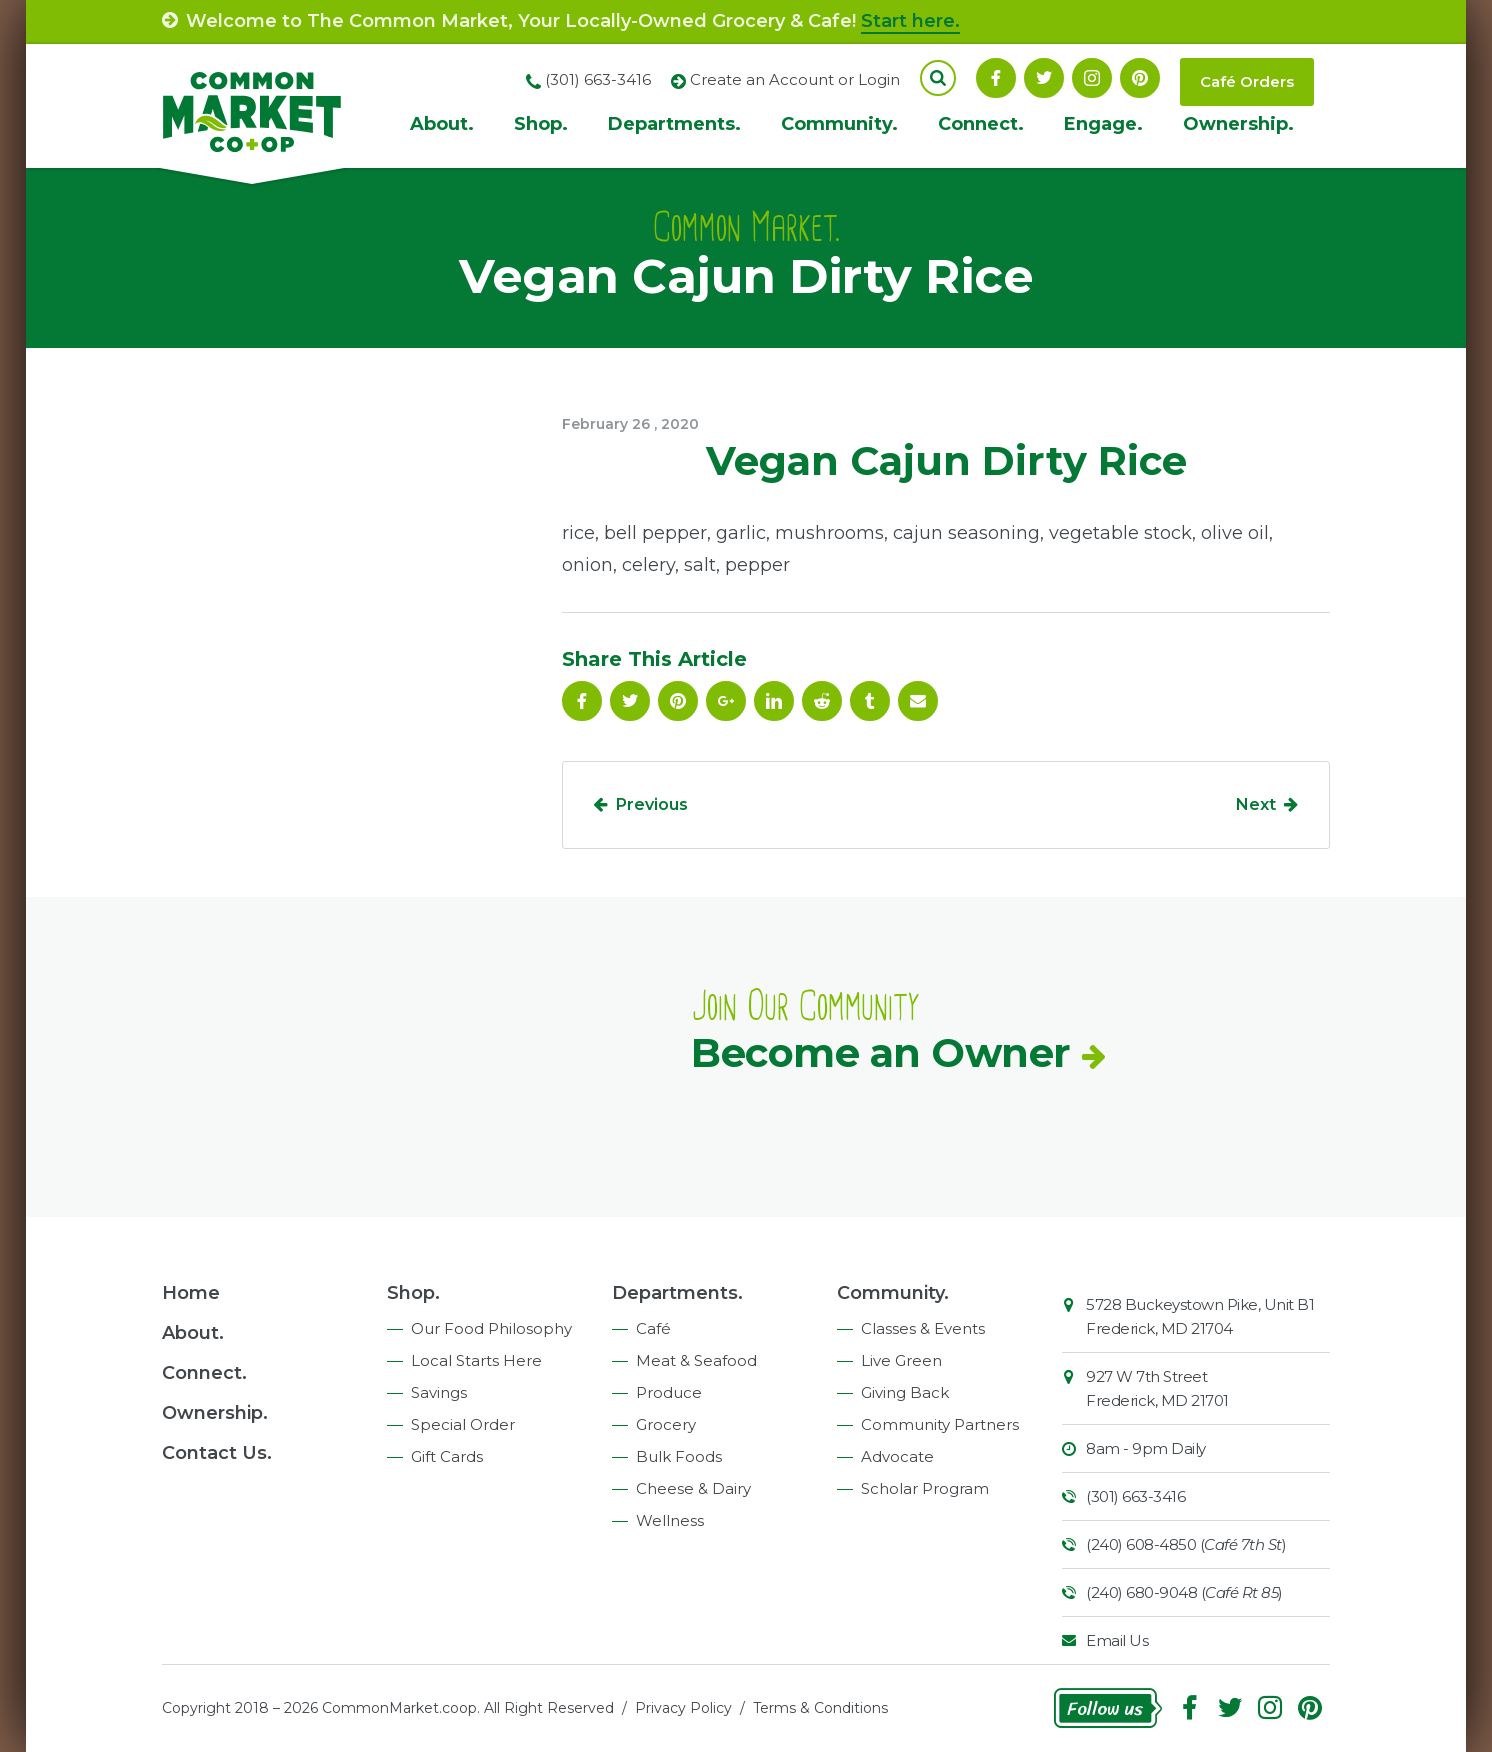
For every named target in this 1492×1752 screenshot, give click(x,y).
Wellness (670, 1520)
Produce (669, 1392)
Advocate (897, 1456)
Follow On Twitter (1044, 78)
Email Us (1117, 1640)
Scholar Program (925, 1488)
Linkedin (774, 701)
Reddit (822, 701)
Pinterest (1140, 78)
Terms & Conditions (820, 1708)
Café (653, 1328)
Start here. (910, 21)
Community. (839, 124)
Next (1256, 804)
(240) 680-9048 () (1184, 1592)
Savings (439, 1392)
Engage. (1103, 124)
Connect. (981, 124)
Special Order (463, 1424)
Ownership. (1238, 124)
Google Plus (726, 701)
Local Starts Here (476, 1360)
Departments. (674, 124)
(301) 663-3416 (1135, 1496)
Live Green (901, 1360)
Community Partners (940, 1424)
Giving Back (905, 1392)
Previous (652, 804)
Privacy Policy (683, 1708)
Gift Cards (447, 1456)
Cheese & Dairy (693, 1488)
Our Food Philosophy (491, 1328)
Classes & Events (923, 1328)
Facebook (996, 78)
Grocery (666, 1424)
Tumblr (870, 701)
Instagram (1092, 78)
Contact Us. (217, 1453)
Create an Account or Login (795, 79)
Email (918, 701)
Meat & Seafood (696, 1360)
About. (442, 124)
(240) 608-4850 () (1186, 1544)
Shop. (541, 124)
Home (191, 1293)
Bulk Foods (679, 1456)
